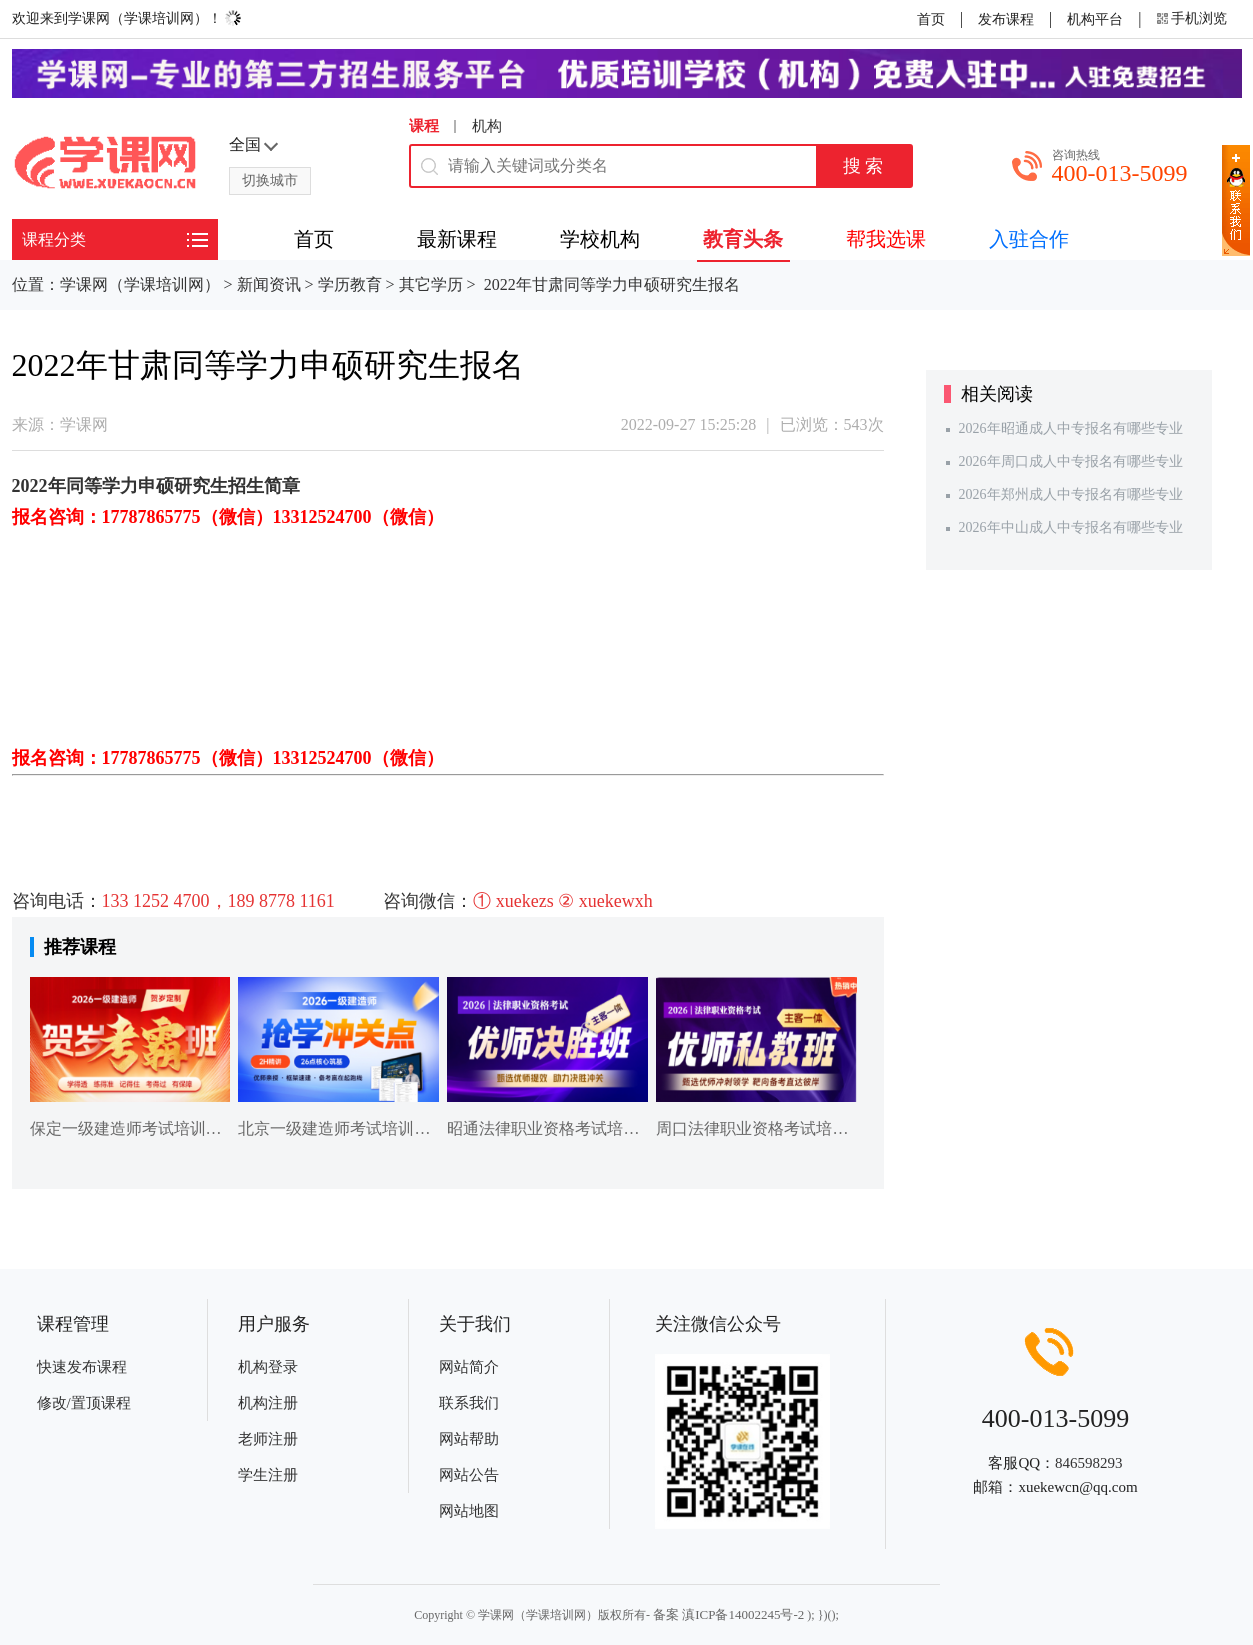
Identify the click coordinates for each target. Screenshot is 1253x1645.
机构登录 (268, 1367)
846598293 (1089, 1463)
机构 (487, 126)
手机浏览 (1199, 18)
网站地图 (469, 1511)
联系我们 (469, 1403)
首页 (931, 19)
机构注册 (268, 1403)
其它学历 (431, 284)
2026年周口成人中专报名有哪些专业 (1071, 461)
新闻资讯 (269, 284)
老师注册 (268, 1439)
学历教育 (350, 284)
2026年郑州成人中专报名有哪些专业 (1071, 494)
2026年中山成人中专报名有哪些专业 (1071, 527)
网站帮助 (469, 1439)
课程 (424, 126)
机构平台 (1095, 19)
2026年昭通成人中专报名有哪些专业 (1071, 428)
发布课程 (1006, 19)
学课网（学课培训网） (140, 284)
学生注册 (268, 1475)
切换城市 (270, 180)
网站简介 (469, 1367)
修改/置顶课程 (84, 1403)
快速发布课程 (82, 1367)
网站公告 (469, 1475)
